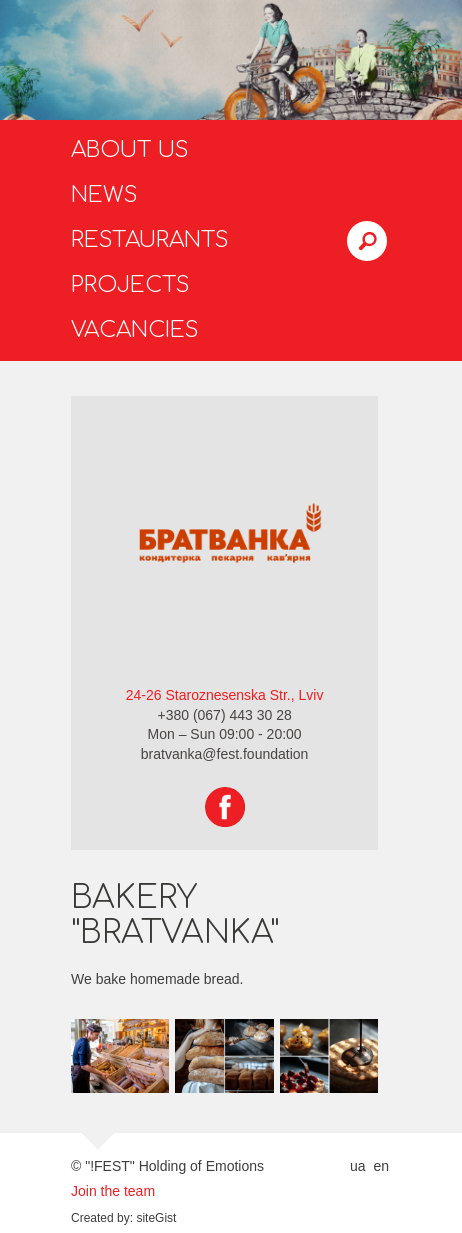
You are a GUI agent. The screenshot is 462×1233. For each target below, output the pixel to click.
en (381, 1166)
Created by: (102, 1218)
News (104, 195)
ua (358, 1166)
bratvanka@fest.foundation (225, 754)
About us (130, 150)
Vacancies (135, 330)
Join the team (113, 1191)
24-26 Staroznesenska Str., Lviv (225, 695)
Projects (130, 285)
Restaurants (150, 240)
